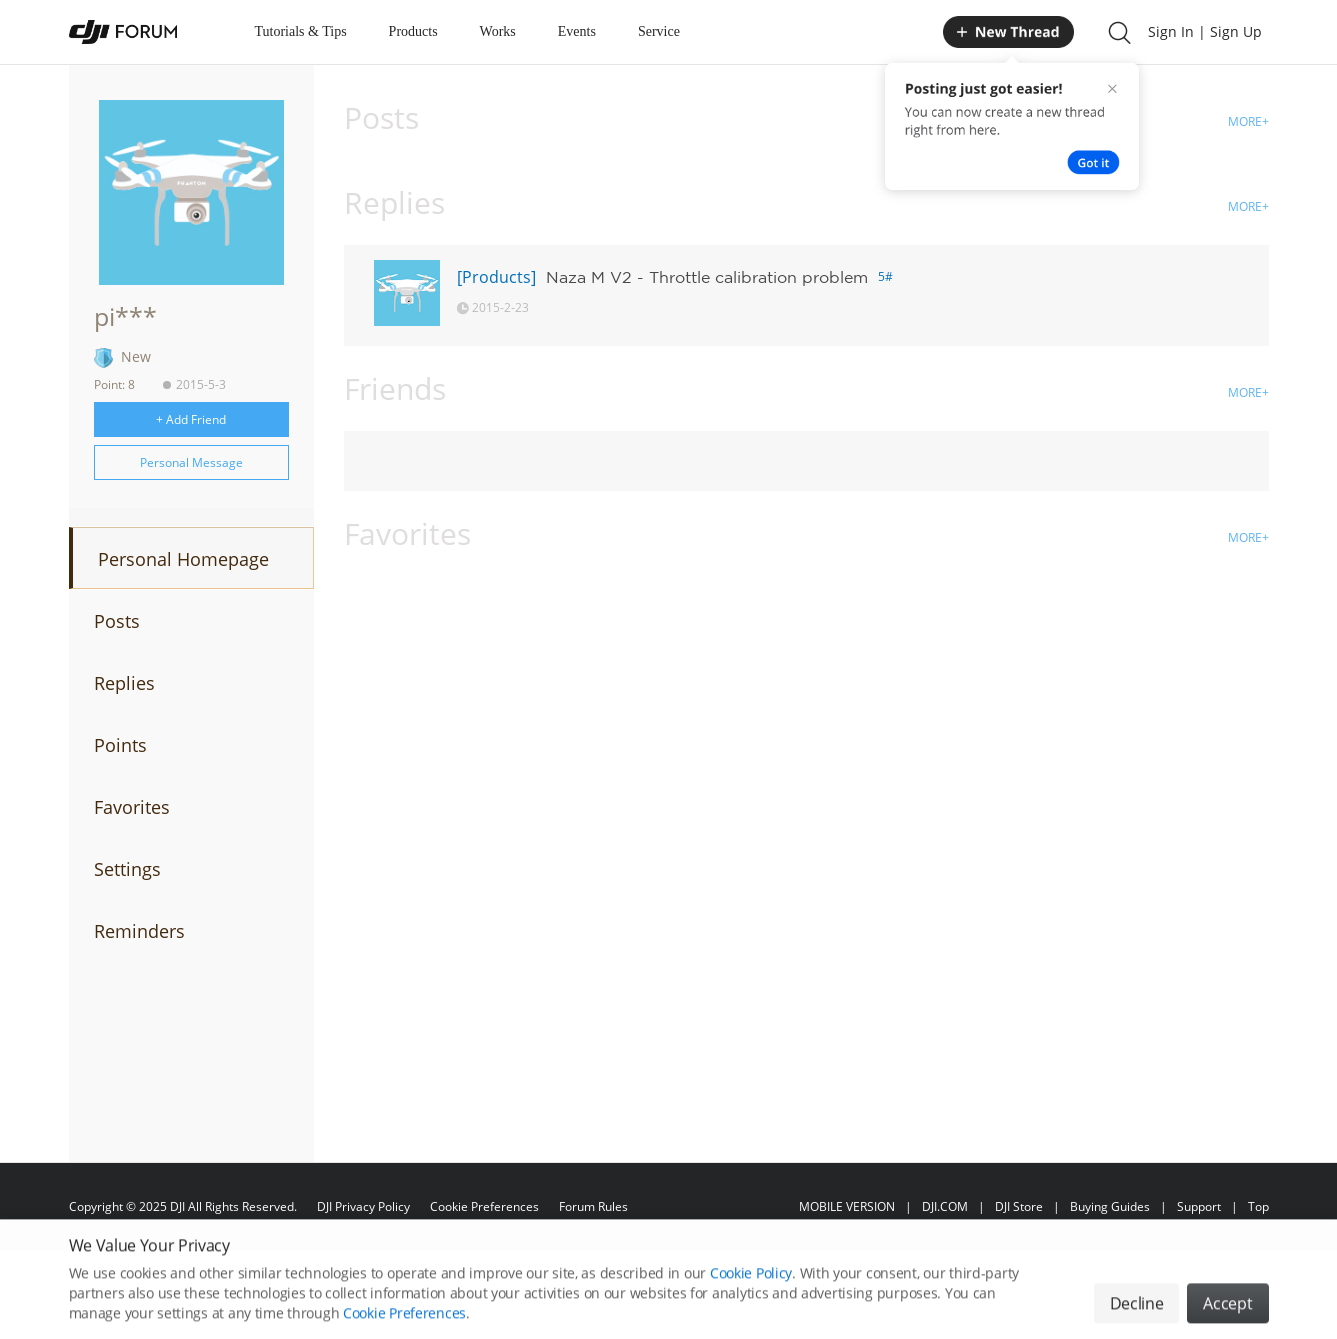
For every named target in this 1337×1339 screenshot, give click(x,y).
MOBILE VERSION (847, 1206)
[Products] (496, 277)
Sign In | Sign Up (1205, 31)
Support (1199, 1206)
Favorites (132, 807)
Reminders (139, 931)
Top (1258, 1206)
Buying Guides (1110, 1206)
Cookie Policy (751, 1287)
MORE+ (1248, 121)
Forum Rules (593, 1206)
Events (577, 31)
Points (120, 745)
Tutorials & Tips (301, 31)
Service (659, 31)
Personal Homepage (183, 559)
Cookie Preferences (484, 1206)
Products (413, 31)
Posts (117, 621)
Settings (127, 869)
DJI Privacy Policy (363, 1206)
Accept (1227, 1318)
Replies (124, 683)
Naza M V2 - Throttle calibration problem (707, 277)
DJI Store (1019, 1206)
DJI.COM (945, 1206)
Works (498, 31)
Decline (1137, 1318)
